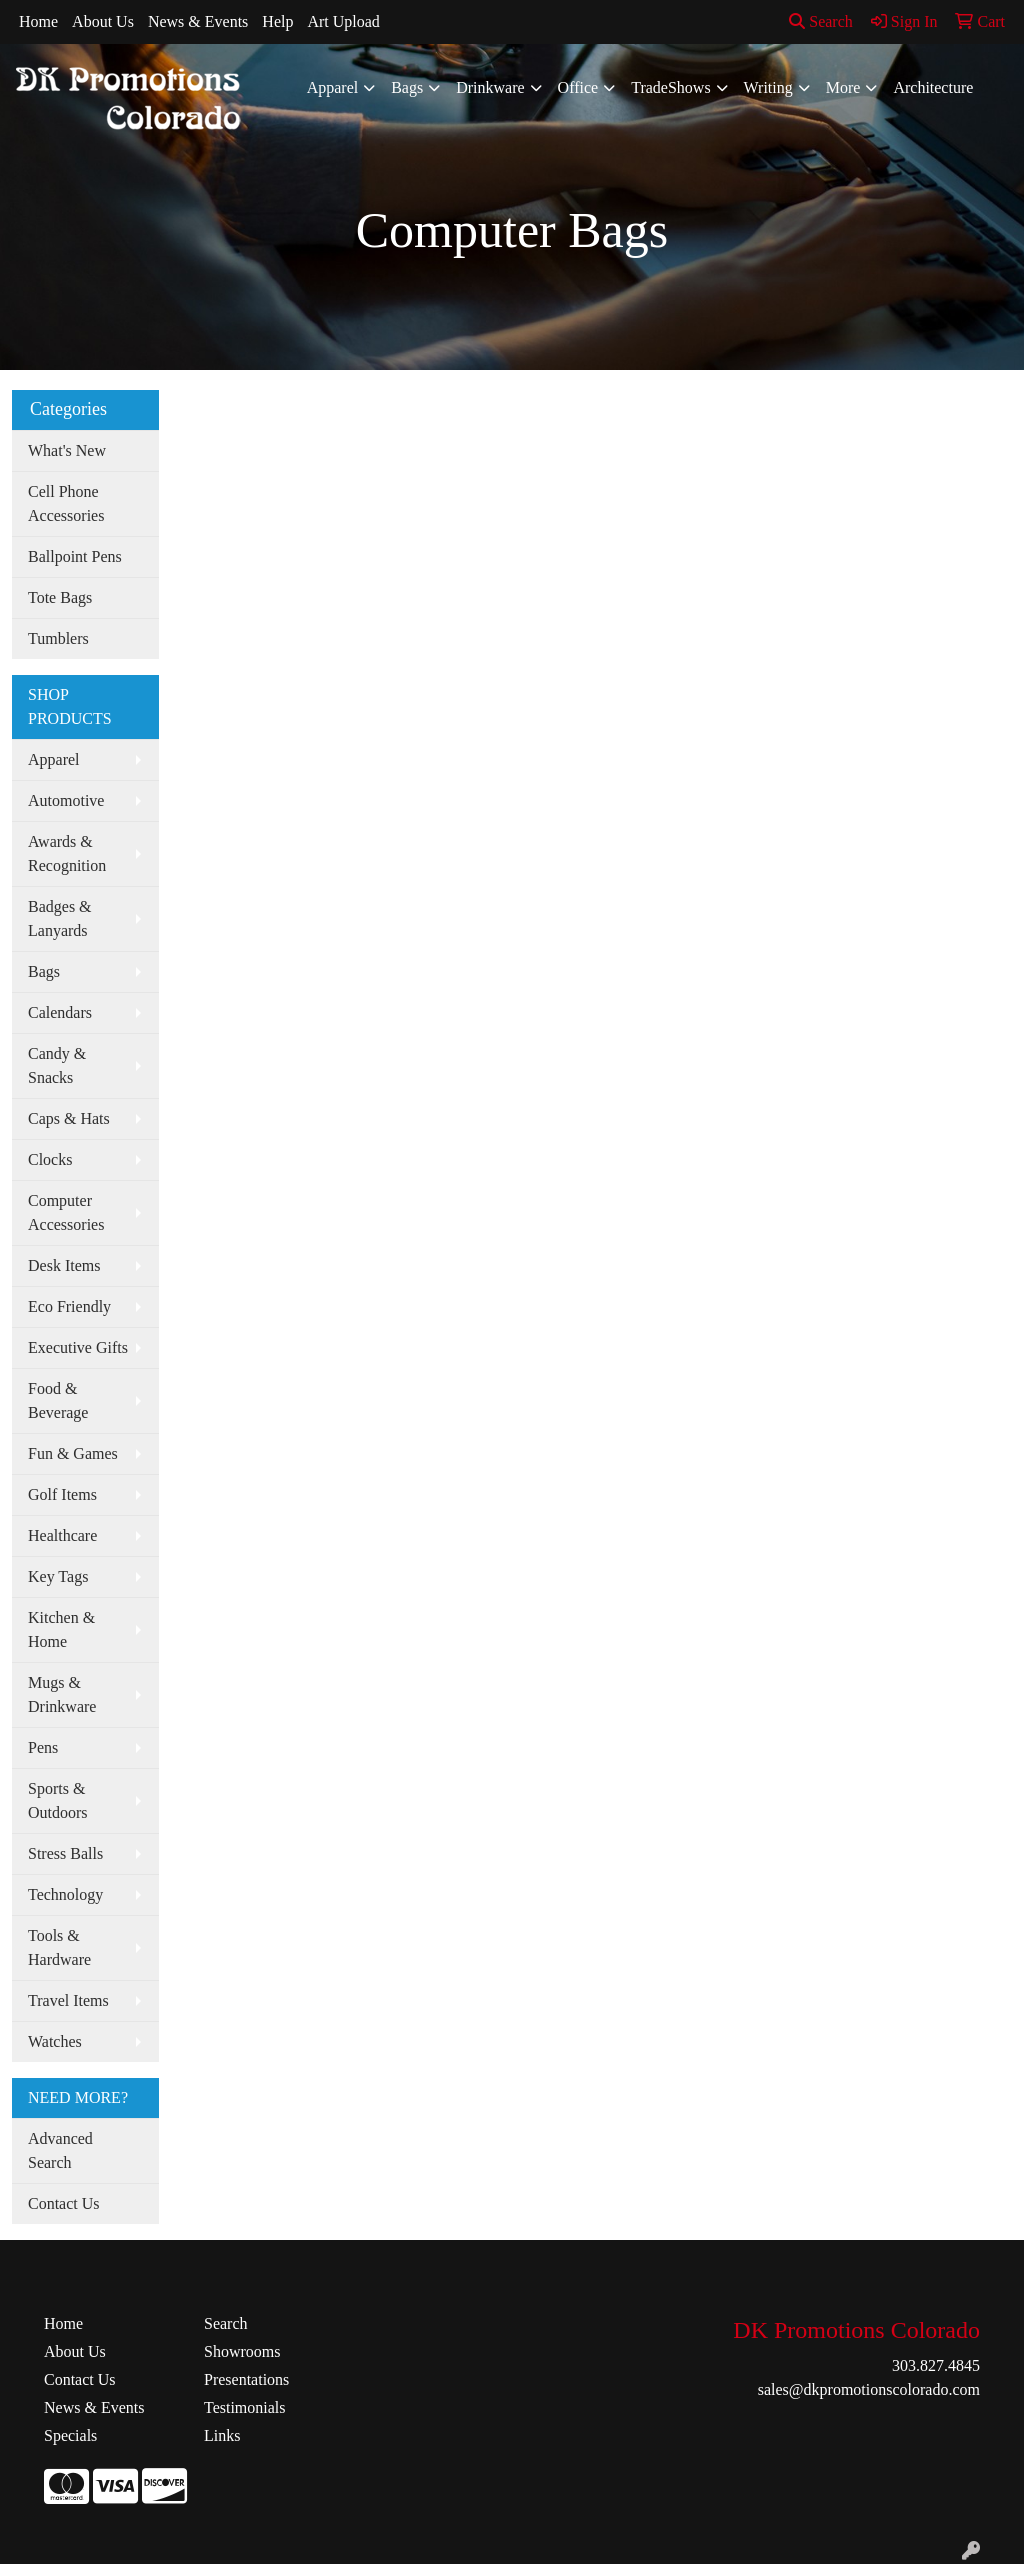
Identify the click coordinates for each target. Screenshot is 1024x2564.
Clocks (50, 1159)
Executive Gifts (78, 1347)
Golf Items (62, 1494)
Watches (55, 2041)
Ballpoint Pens (75, 556)
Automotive (66, 800)
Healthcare (62, 1535)
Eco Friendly (69, 1306)
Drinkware (490, 87)
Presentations (246, 2379)
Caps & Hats (69, 1118)
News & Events (198, 21)
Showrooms (242, 2351)
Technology (65, 1894)
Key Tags (58, 1576)
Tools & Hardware (59, 1947)
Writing (768, 87)
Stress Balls (65, 1853)
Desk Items (64, 1265)
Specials (70, 2435)
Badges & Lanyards (60, 918)
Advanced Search (60, 2150)
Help (277, 21)
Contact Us (64, 2203)
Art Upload (343, 21)
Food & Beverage (58, 1400)
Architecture (933, 87)
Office (578, 87)
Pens (43, 1747)
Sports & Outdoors (58, 1800)
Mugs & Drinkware (62, 1694)
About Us (103, 21)
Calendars (60, 1012)
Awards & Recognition (67, 853)
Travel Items (68, 2000)
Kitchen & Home (61, 1629)
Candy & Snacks (57, 1065)
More (843, 87)
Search (821, 21)
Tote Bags (60, 597)
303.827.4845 (936, 2365)
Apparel (333, 87)
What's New (67, 450)
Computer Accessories (66, 1212)
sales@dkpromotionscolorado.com (869, 2389)
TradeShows (670, 87)
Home (38, 21)
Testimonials (245, 2407)
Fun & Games (73, 1453)
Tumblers (58, 638)
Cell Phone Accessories (66, 503)
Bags (407, 87)
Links (222, 2435)
